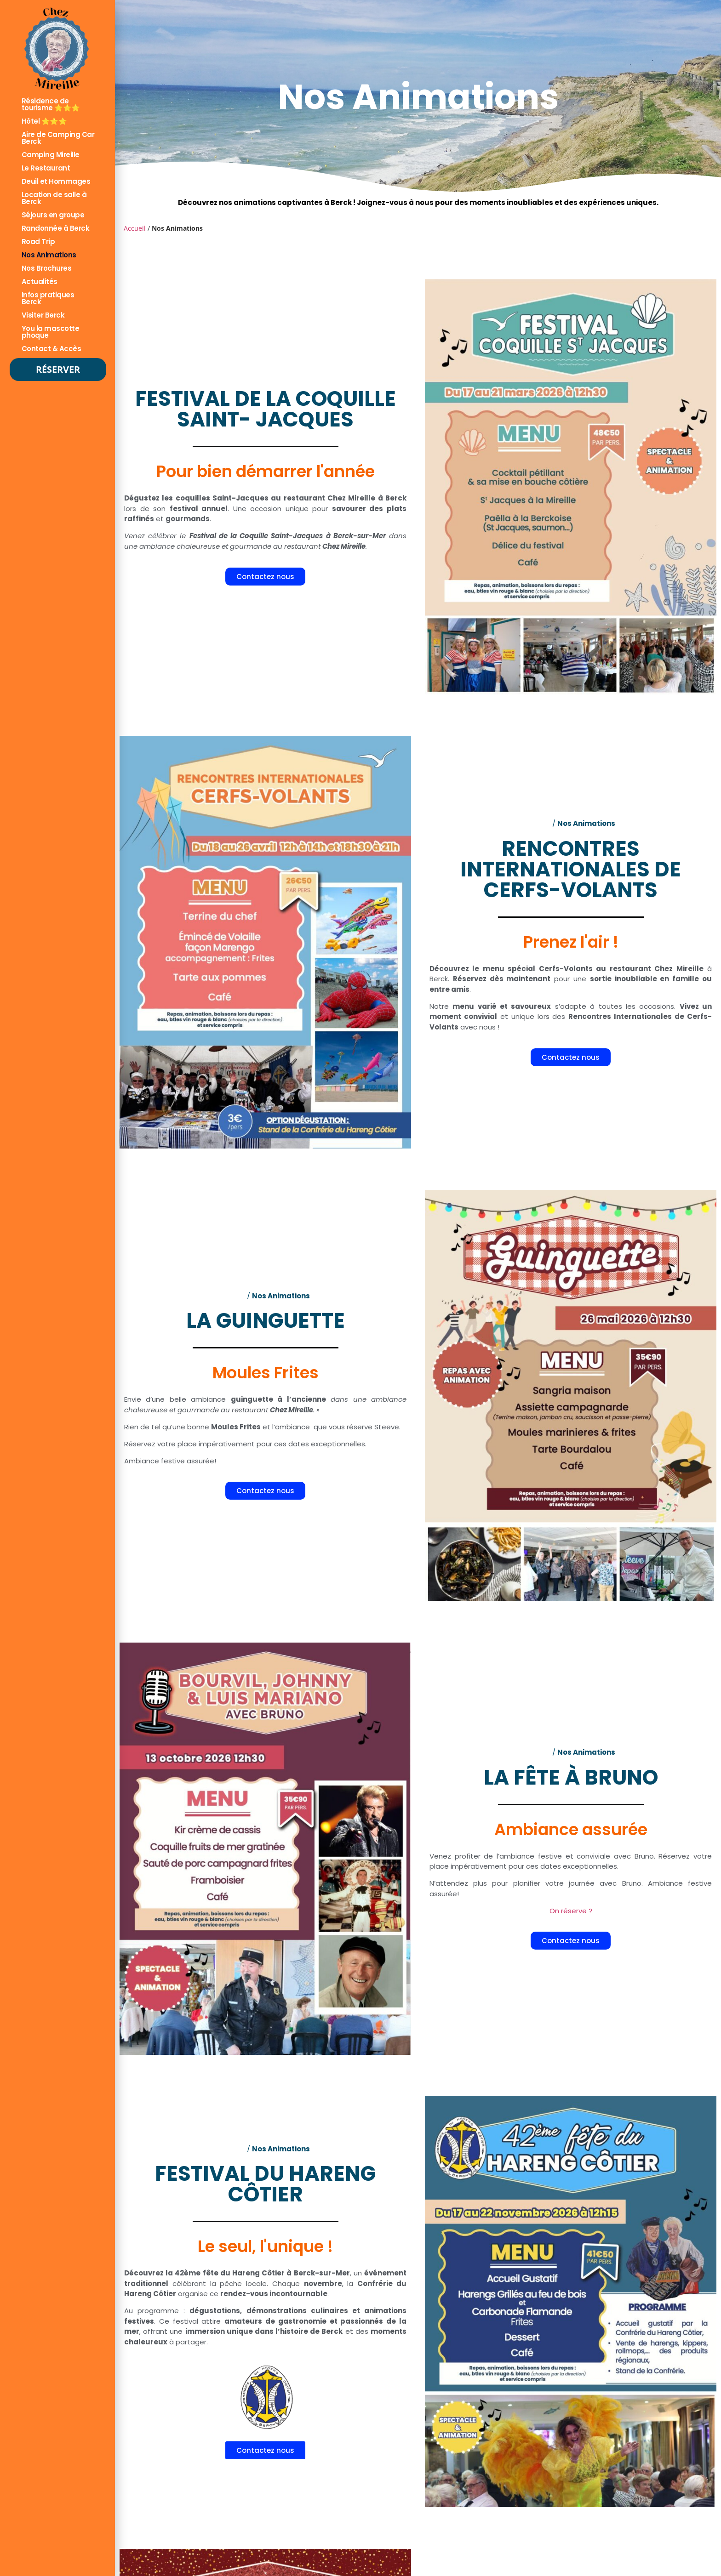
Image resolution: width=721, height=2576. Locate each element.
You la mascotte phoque (51, 332)
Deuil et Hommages (56, 181)
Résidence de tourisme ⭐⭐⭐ (51, 104)
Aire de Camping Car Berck (58, 138)
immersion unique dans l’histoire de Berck (264, 2332)
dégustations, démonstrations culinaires (268, 2311)
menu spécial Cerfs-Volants (538, 968)
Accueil (135, 228)
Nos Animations (49, 255)
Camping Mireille (51, 154)
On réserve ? (570, 1910)
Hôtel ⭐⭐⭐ (44, 121)
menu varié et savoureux (501, 1006)
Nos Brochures (47, 268)
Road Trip (38, 241)
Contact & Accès (51, 348)
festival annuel (199, 508)
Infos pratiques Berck (48, 298)
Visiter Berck (43, 315)
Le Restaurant (46, 168)
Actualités (39, 281)
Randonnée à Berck (56, 228)
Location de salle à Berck (54, 198)
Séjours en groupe (53, 215)
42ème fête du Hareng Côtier (230, 2273)
